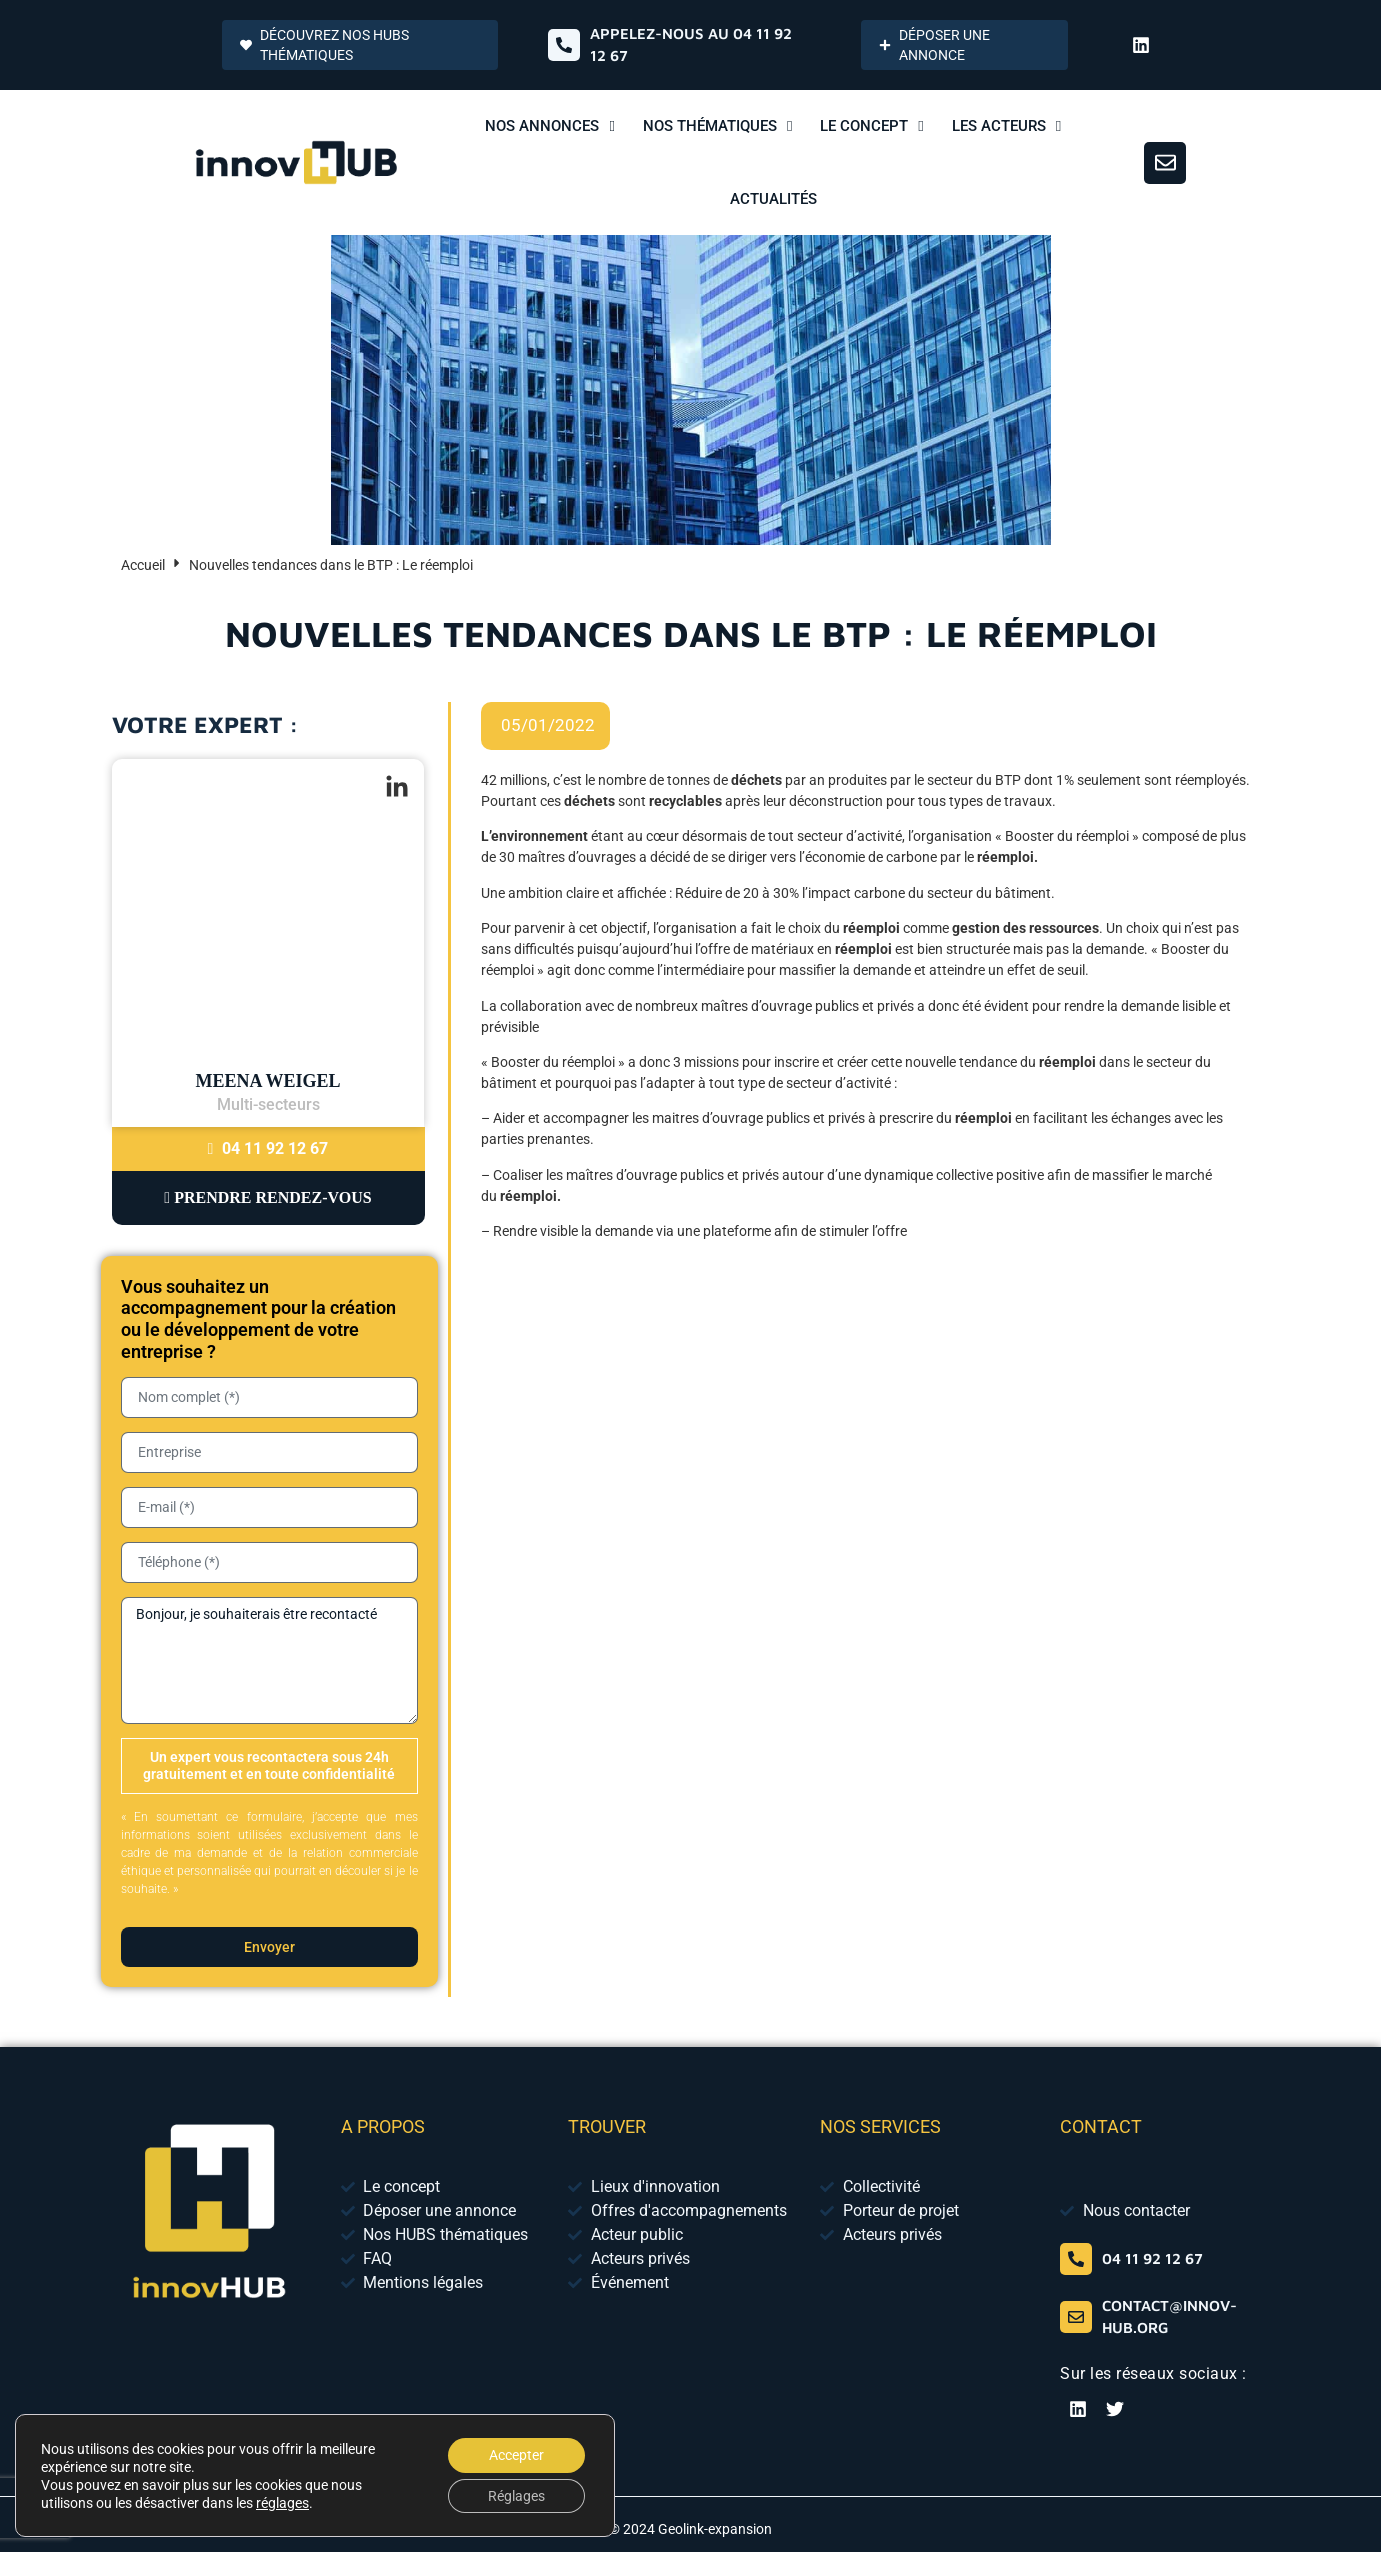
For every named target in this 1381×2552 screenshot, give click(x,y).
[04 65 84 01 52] (1076, 2259)
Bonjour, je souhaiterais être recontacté (269, 1660)
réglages (282, 2501)
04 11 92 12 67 (268, 1148)
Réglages (514, 2495)
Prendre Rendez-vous (267, 1197)
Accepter (514, 2453)
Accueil (143, 565)
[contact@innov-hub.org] (1076, 2317)
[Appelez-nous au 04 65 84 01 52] (564, 45)
